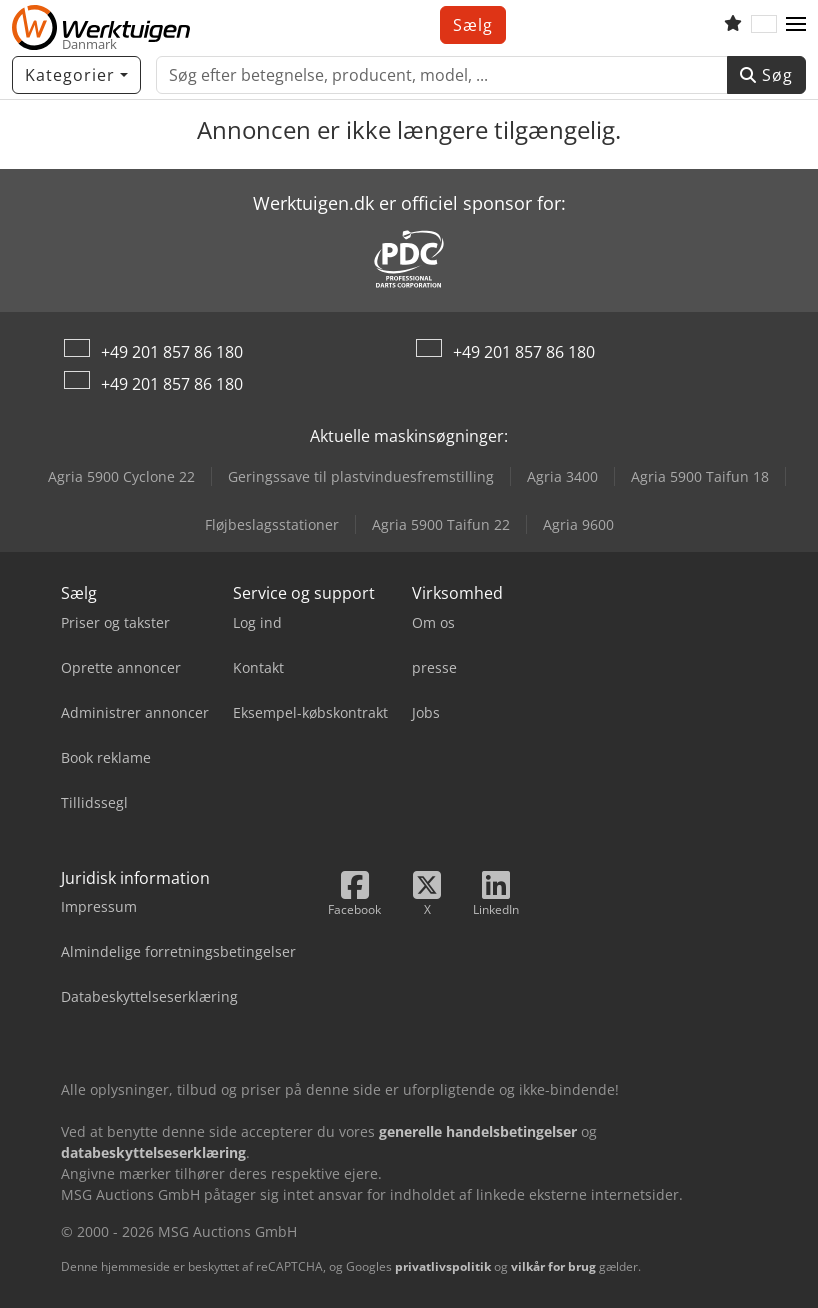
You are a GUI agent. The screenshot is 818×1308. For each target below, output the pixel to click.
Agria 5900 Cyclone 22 (121, 476)
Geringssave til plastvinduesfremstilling (361, 476)
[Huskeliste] (733, 25)
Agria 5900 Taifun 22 (441, 524)
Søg (766, 75)
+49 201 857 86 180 (172, 352)
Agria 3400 (562, 476)
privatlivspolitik (443, 1266)
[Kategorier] (76, 75)
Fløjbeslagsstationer (272, 524)
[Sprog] (764, 25)
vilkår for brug (553, 1266)
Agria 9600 (578, 524)
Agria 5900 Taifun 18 (700, 476)
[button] (796, 25)
